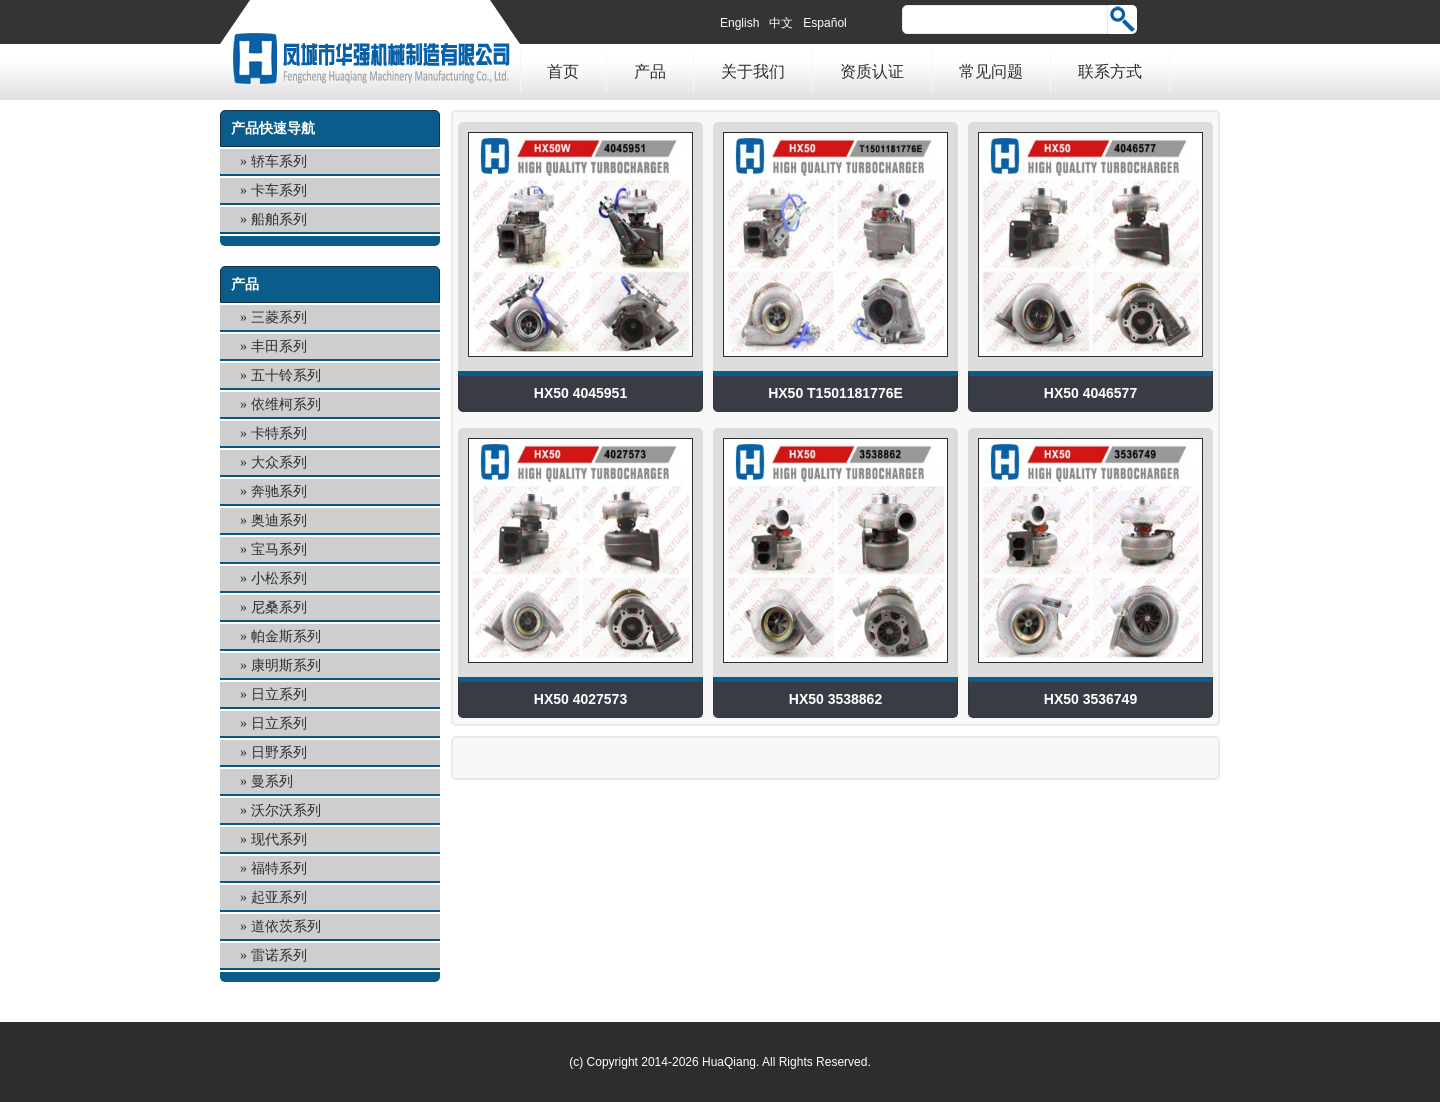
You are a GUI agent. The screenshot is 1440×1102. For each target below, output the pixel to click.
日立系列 (279, 694)
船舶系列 (279, 219)
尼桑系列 (279, 607)
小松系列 (279, 578)
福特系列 (279, 868)
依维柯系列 (286, 404)
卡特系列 (279, 433)
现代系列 (279, 839)
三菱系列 (279, 317)
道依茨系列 (286, 926)
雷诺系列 (279, 955)
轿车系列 (279, 161)
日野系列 (279, 752)
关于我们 (753, 71)
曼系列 (272, 781)
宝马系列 (279, 549)
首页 (563, 71)
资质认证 (872, 71)
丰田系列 (279, 346)
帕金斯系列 (286, 636)
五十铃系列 (286, 375)
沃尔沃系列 (286, 810)
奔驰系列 (279, 491)
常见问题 (991, 71)
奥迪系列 (279, 520)
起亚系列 (279, 897)
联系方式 (1110, 71)
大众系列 (279, 462)
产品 (650, 71)
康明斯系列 (286, 665)
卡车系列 (279, 190)
